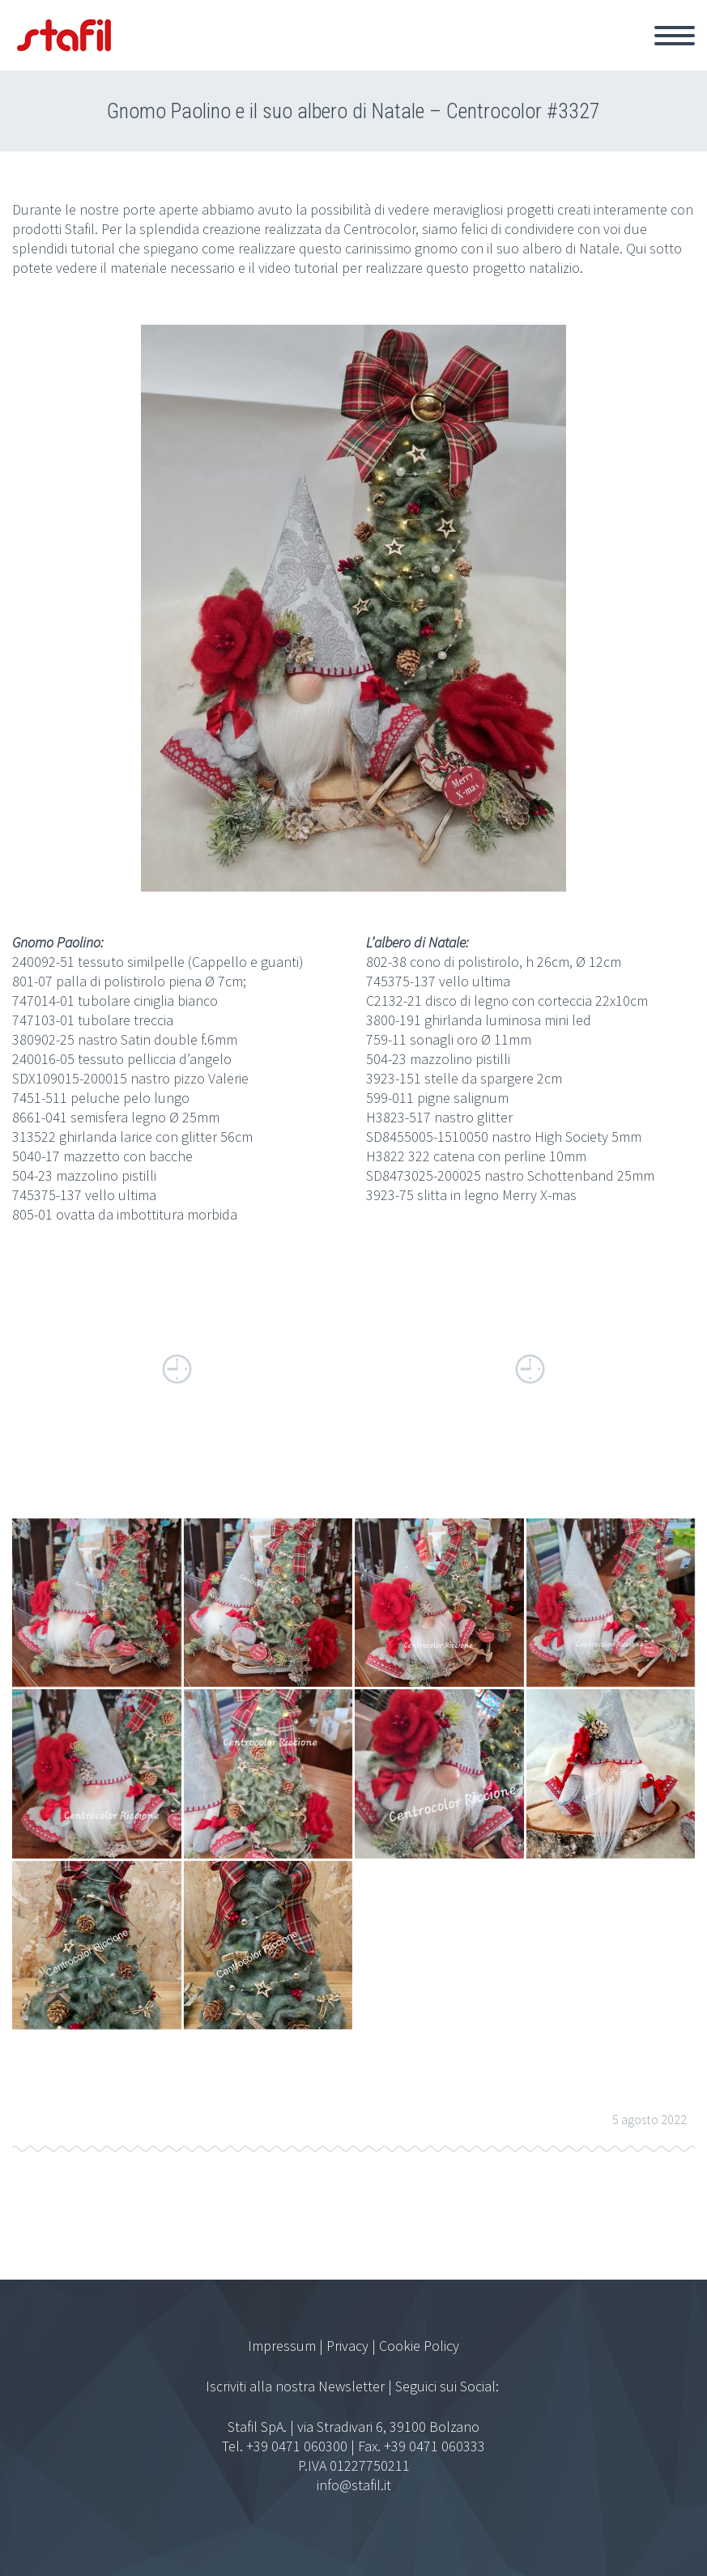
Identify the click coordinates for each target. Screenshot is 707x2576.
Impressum (282, 2345)
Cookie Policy (419, 2345)
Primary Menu (674, 35)
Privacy (347, 2345)
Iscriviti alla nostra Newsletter (295, 2386)
